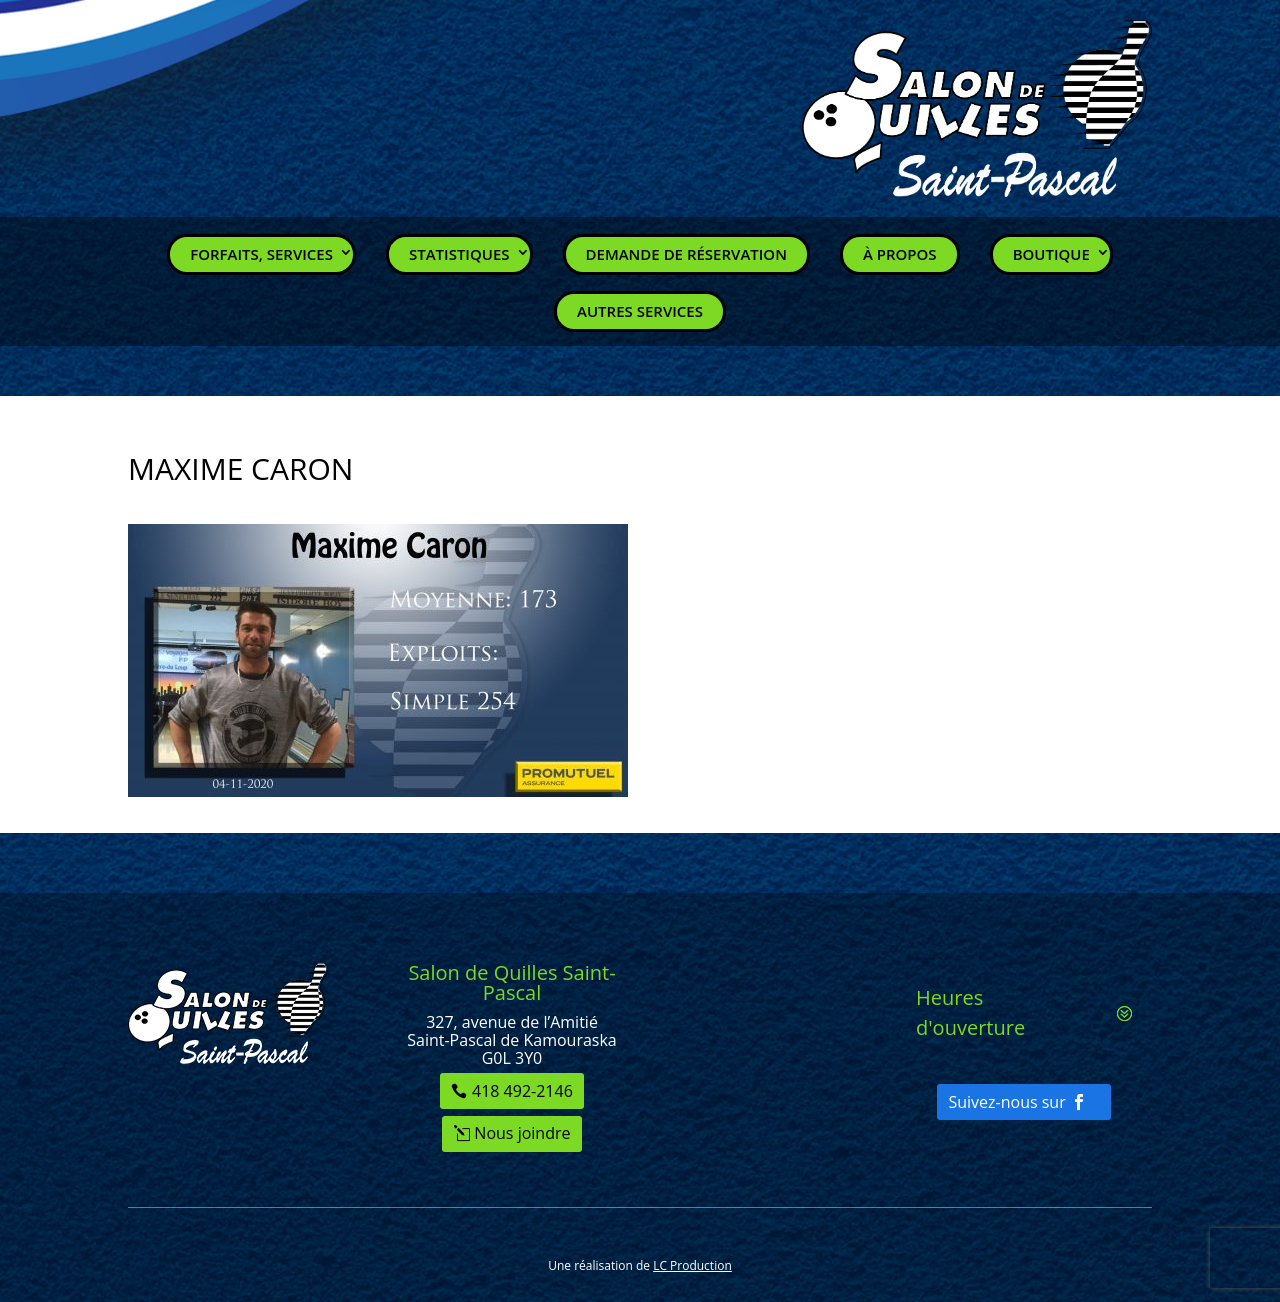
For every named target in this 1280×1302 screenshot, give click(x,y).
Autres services (640, 311)
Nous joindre (522, 1133)
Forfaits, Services (261, 254)
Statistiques (459, 254)
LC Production (692, 1265)
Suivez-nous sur (1006, 1102)
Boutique (1051, 254)
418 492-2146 (522, 1091)
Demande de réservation (686, 254)
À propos (900, 254)
